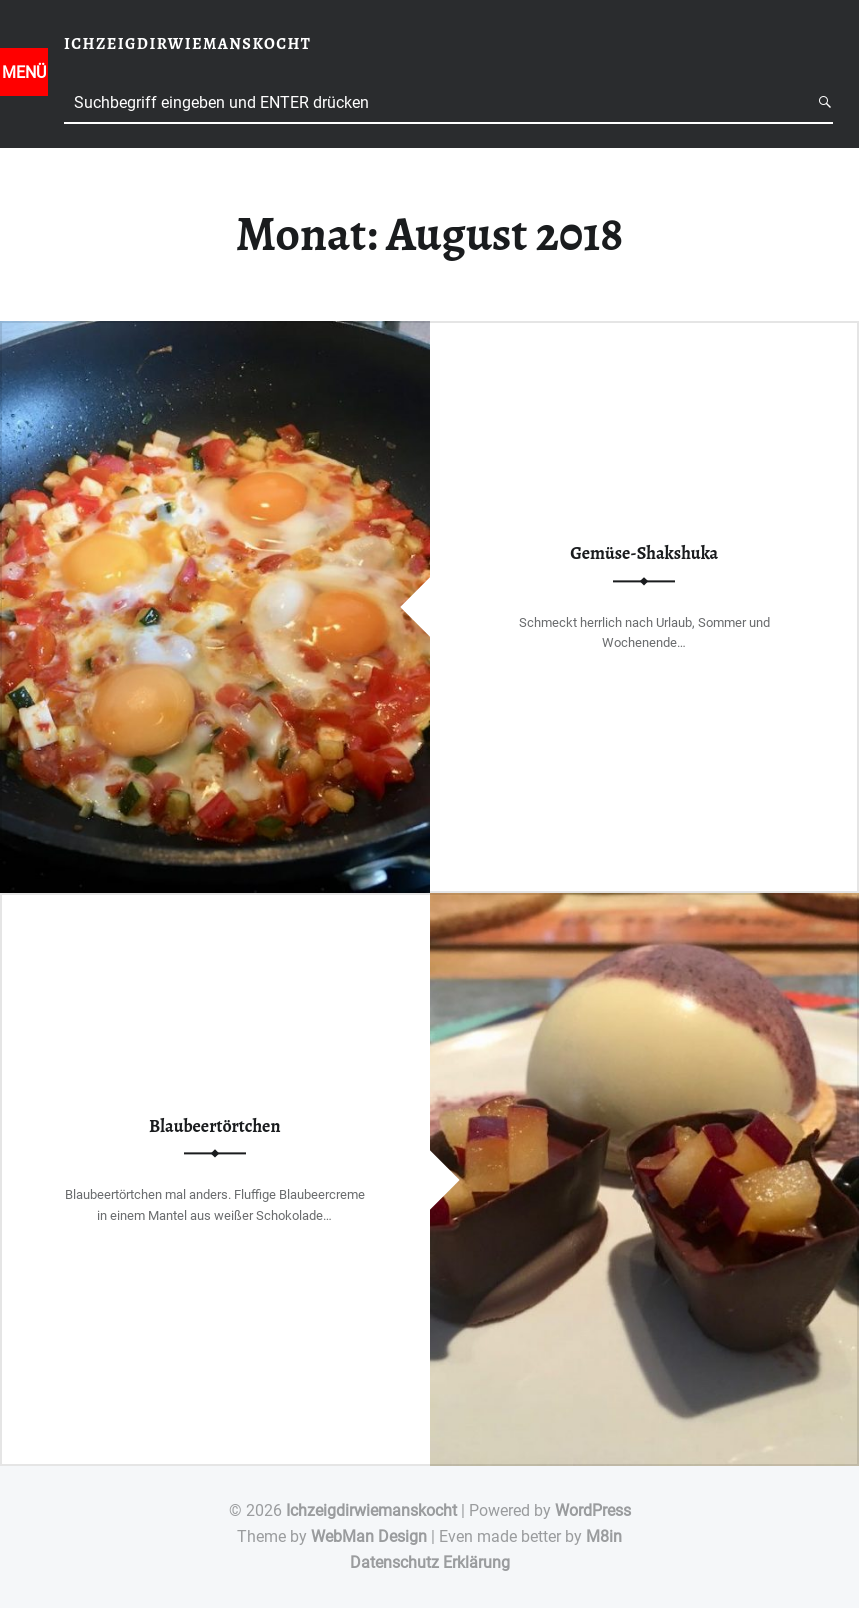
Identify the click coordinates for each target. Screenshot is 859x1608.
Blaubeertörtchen (214, 1126)
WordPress (593, 1510)
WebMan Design (369, 1536)
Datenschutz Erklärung (430, 1562)
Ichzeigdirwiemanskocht (371, 1510)
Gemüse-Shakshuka (644, 554)
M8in (604, 1536)
